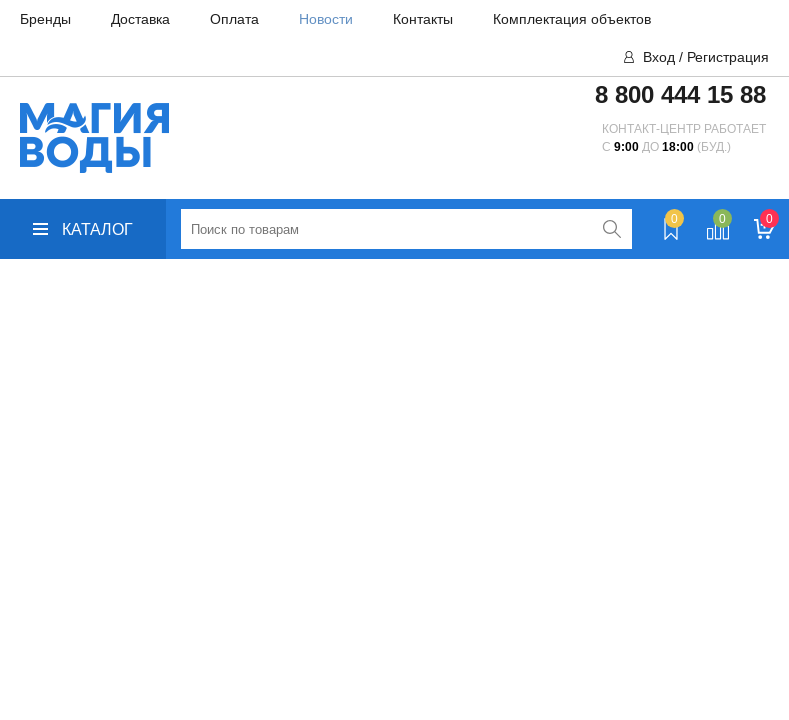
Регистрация (728, 57)
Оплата (234, 19)
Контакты (423, 19)
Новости (326, 19)
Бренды (45, 19)
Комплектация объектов (572, 19)
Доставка (140, 19)
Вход (659, 57)
